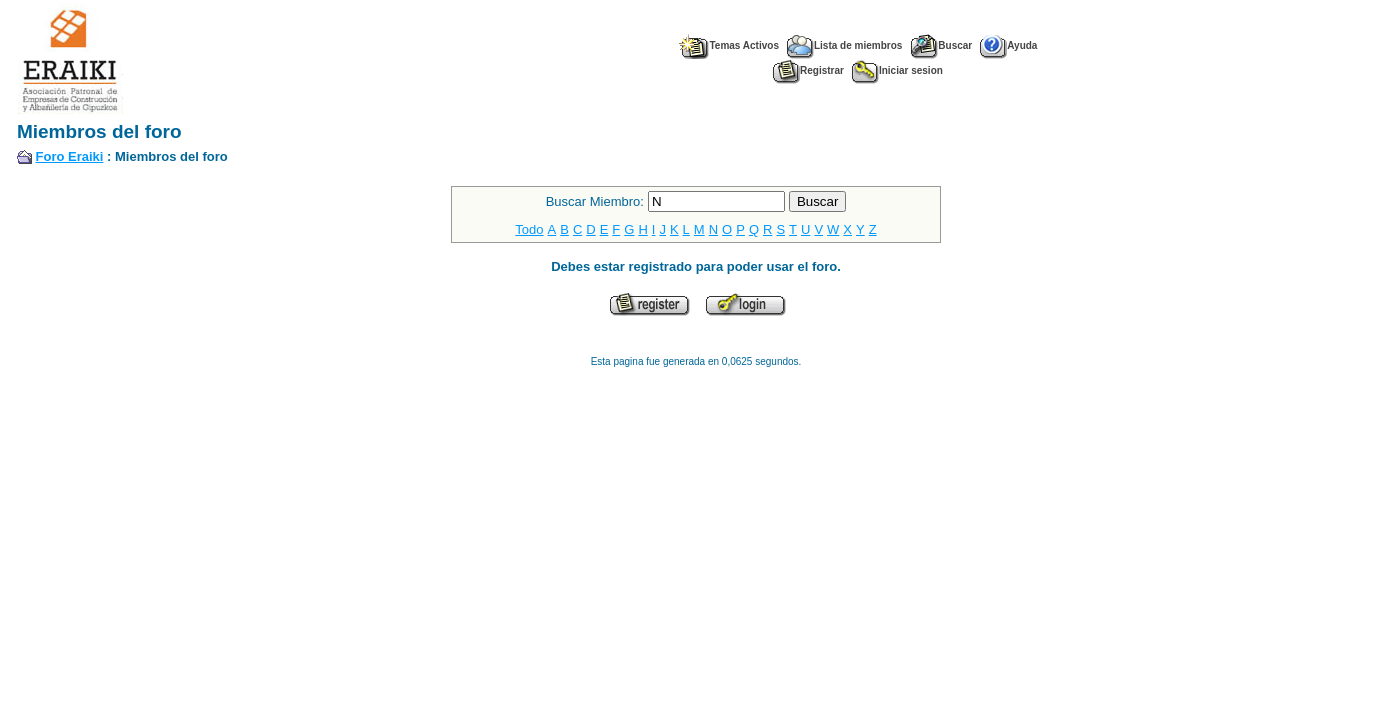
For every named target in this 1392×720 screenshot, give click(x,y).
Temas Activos (728, 45)
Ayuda (1008, 45)
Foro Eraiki (70, 156)
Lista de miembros (844, 45)
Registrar (808, 70)
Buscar (941, 45)
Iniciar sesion (897, 70)
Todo (529, 229)
